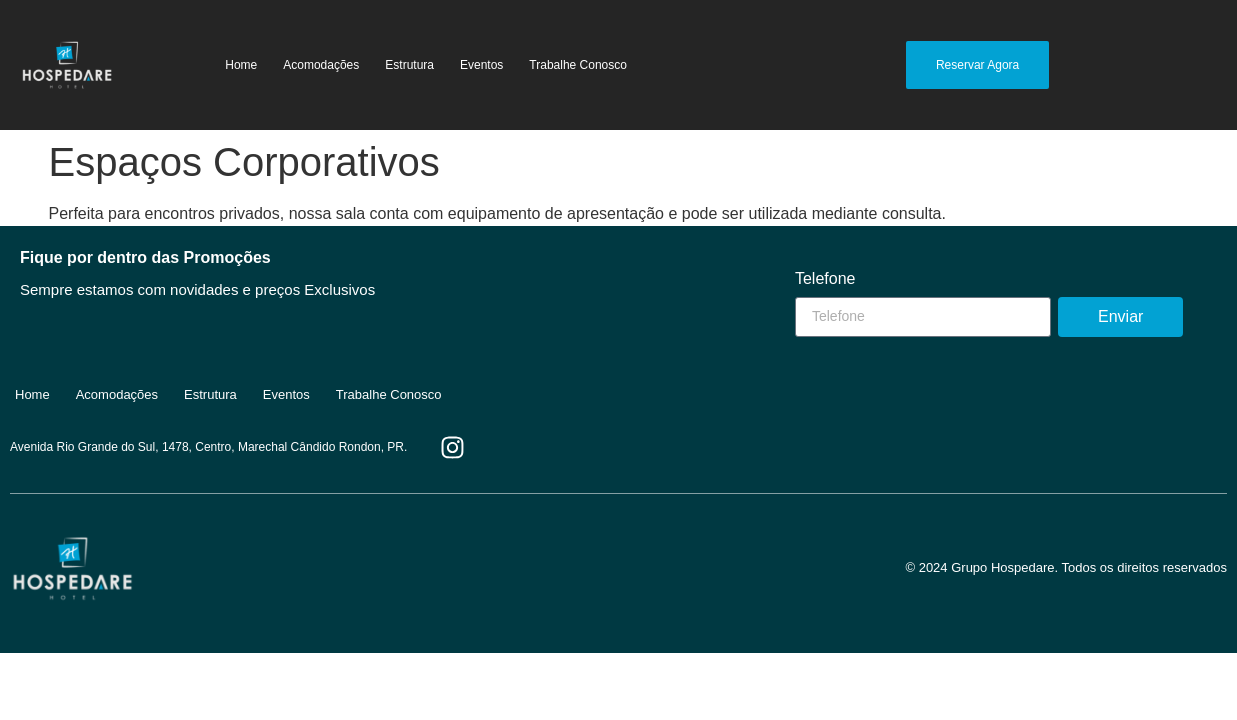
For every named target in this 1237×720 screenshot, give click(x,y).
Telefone (825, 279)
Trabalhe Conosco (578, 65)
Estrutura (409, 65)
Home (241, 65)
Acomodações (321, 65)
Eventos (481, 65)
